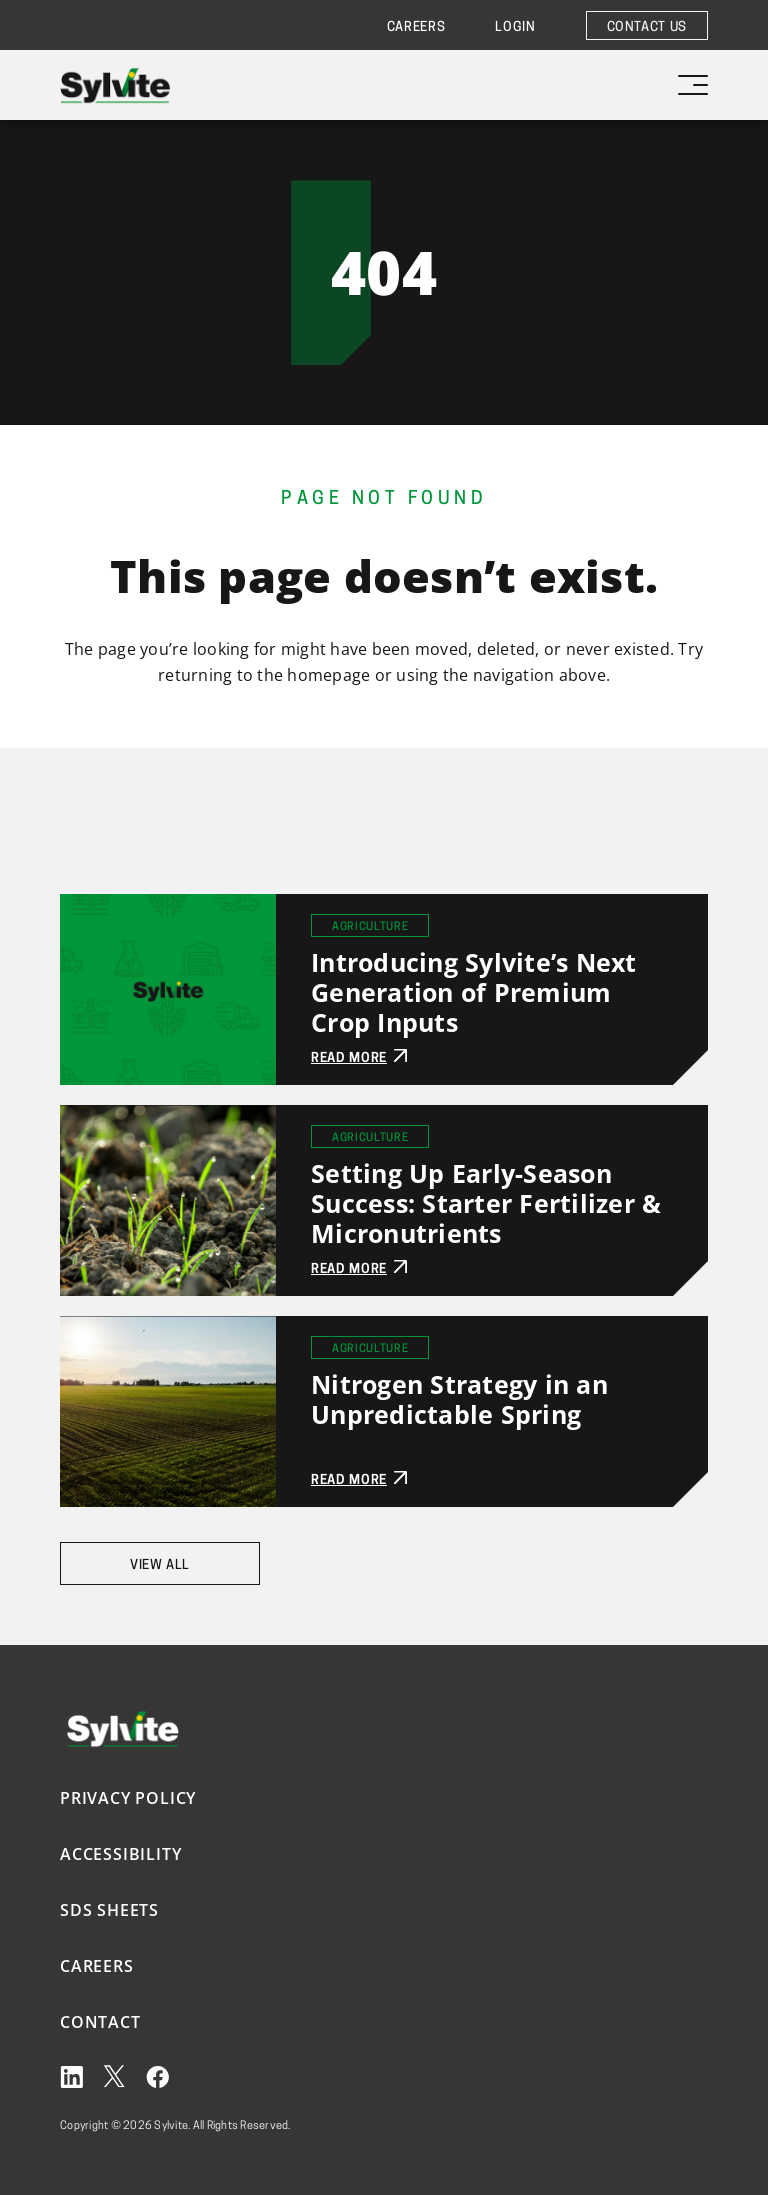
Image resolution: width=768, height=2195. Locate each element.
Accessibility (120, 1854)
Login (515, 27)
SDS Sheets (109, 1910)
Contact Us (647, 27)
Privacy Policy (128, 1798)
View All (160, 1565)
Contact (100, 2022)
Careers (416, 27)
